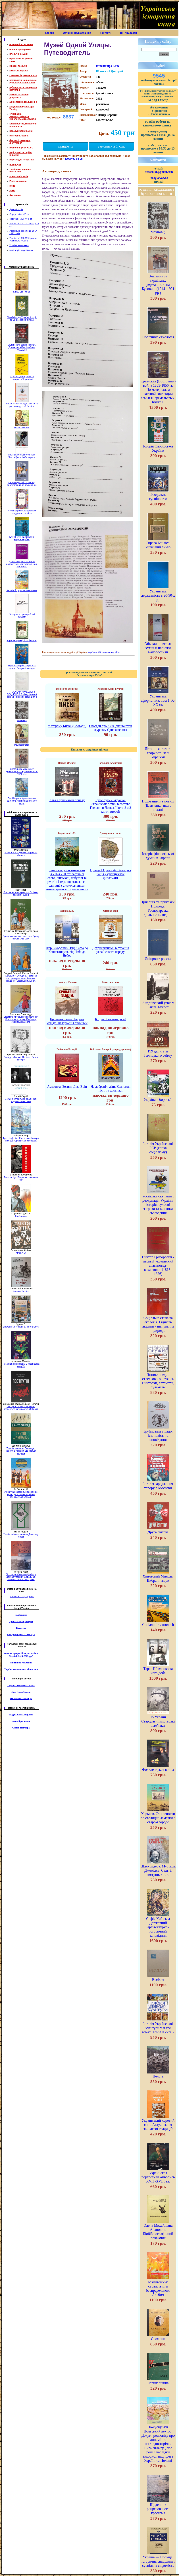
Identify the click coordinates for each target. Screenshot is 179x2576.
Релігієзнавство (17, 181)
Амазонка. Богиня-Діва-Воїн (67, 1086)
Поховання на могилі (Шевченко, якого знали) (158, 805)
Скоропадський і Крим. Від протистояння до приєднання (21, 483)
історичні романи (18, 54)
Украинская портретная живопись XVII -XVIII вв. (158, 2177)
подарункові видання (21, 131)
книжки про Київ (18, 66)
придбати (65, 146)
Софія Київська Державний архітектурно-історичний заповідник (158, 1927)
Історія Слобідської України (158, 448)
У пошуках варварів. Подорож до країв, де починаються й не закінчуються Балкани (21, 1494)
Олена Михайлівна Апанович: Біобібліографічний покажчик (158, 2231)
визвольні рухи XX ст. (21, 147)
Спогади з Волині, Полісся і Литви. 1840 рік (21, 1058)
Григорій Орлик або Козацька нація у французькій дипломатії (110, 874)
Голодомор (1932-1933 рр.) (21, 1634)
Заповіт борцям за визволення (21, 590)
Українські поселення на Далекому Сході (20, 1535)
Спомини (158, 2339)
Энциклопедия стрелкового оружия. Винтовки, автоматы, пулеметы (158, 1381)
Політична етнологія (158, 337)
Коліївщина (21, 1216)
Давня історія (16, 209)
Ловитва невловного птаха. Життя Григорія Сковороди (22, 456)
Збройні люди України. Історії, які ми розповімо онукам (22, 318)
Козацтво (21, 1628)
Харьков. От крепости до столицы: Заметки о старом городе (158, 1818)
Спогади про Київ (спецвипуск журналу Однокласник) (110, 728)
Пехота (158, 2076)
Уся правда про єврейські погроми (22, 615)
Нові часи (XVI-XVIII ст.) (21, 219)
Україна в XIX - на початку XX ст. (104, 652)
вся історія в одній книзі (21, 250)
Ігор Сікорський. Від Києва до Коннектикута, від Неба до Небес (67, 951)
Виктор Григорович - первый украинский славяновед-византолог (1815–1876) (158, 1265)
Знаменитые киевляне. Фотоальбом (21, 1327)
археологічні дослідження (23, 102)
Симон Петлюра (21, 1727)
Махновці (22, 720)
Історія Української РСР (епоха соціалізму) (158, 1148)
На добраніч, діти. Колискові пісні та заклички (110, 1088)
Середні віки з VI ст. (19, 214)
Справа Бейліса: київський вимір (158, 545)
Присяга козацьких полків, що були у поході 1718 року (21, 937)
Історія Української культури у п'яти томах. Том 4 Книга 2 (158, 2028)
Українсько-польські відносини (21, 1669)
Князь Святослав (21, 292)
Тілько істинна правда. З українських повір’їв (20, 1365)
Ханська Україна (21, 1291)
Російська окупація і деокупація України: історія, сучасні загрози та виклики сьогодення (158, 1204)
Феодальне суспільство (158, 497)
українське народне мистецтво (20, 170)
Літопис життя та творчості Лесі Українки (158, 753)
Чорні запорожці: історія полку (22, 640)
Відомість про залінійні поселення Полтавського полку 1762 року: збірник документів (21, 1019)
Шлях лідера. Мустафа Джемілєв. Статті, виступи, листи (158, 1870)
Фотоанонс (15, 195)
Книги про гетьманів (21, 1662)
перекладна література (21, 159)
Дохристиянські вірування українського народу (110, 950)
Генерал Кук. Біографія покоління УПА (21, 1178)
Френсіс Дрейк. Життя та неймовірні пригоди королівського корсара (21, 1139)
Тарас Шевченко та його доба (158, 1671)
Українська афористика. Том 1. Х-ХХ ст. (158, 700)
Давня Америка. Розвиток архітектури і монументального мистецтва (22, 564)
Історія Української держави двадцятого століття (22, 512)
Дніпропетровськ (158, 959)
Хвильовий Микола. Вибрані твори (158, 1578)
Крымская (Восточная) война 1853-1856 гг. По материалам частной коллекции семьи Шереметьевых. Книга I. (158, 391)
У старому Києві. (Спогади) (67, 726)
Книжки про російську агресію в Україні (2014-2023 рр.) (21, 1654)
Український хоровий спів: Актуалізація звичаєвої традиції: (158, 2124)
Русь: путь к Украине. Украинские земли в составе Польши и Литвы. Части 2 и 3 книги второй (110, 805)
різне (12, 186)
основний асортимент (21, 44)
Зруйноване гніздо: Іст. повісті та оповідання (158, 1435)
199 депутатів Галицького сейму (158, 1053)
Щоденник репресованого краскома (158, 2509)
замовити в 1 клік (111, 146)
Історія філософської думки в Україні (158, 856)
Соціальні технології (158, 1625)
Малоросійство (22, 427)
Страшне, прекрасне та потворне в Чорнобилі (22, 377)
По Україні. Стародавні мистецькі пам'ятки (158, 1721)
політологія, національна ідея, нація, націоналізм (23, 81)
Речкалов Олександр (21, 1698)
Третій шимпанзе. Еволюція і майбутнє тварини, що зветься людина (21, 1451)
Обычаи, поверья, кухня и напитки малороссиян (158, 648)
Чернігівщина (158, 2383)
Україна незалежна (19, 245)
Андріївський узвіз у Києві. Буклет (158, 1005)
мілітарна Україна (18, 135)
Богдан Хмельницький (21, 1714)
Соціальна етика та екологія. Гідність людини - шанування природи (158, 1324)
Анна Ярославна (21, 1721)
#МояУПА (21, 1253)
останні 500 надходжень (22, 1596)
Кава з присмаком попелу (67, 800)
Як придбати (128, 32)
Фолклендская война (158, 1770)
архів (12, 190)
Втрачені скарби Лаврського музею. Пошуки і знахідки (22, 666)
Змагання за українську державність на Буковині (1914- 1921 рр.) (22, 771)
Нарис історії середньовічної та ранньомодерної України (22, 405)
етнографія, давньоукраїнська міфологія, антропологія (22, 116)
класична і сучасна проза (23, 75)
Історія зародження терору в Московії (158, 1486)
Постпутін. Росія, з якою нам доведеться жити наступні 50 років (21, 1407)
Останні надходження (77, 32)
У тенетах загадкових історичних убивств (21, 853)
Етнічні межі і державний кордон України (21, 538)
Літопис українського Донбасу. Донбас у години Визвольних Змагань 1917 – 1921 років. (21, 1577)
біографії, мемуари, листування (19, 141)
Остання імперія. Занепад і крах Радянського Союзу (21, 1100)
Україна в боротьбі (158, 1100)
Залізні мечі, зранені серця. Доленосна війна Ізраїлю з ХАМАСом (22, 347)
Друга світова (158, 1532)
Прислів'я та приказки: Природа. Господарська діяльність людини (158, 908)
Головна (49, 32)
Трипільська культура (21, 1621)
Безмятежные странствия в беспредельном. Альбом (158, 2288)
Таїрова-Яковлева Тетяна (20, 1685)
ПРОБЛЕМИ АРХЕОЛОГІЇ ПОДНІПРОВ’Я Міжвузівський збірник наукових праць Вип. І (22, 694)
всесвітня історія (18, 176)
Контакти (110, 32)
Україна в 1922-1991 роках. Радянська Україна (23, 239)
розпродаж (15, 164)
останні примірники (20, 49)
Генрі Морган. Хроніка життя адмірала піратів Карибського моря (22, 801)
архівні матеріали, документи (19, 95)
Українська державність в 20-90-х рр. (158, 595)
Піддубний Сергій (20, 1692)
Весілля (158, 1980)
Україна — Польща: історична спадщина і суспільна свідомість (158, 2561)
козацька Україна (18, 70)
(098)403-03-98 (74, 158)
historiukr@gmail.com (159, 171)
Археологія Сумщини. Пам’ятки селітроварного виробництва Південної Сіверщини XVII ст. (21, 978)
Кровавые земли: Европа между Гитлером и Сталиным (67, 1021)
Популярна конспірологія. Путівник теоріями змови (20, 893)
